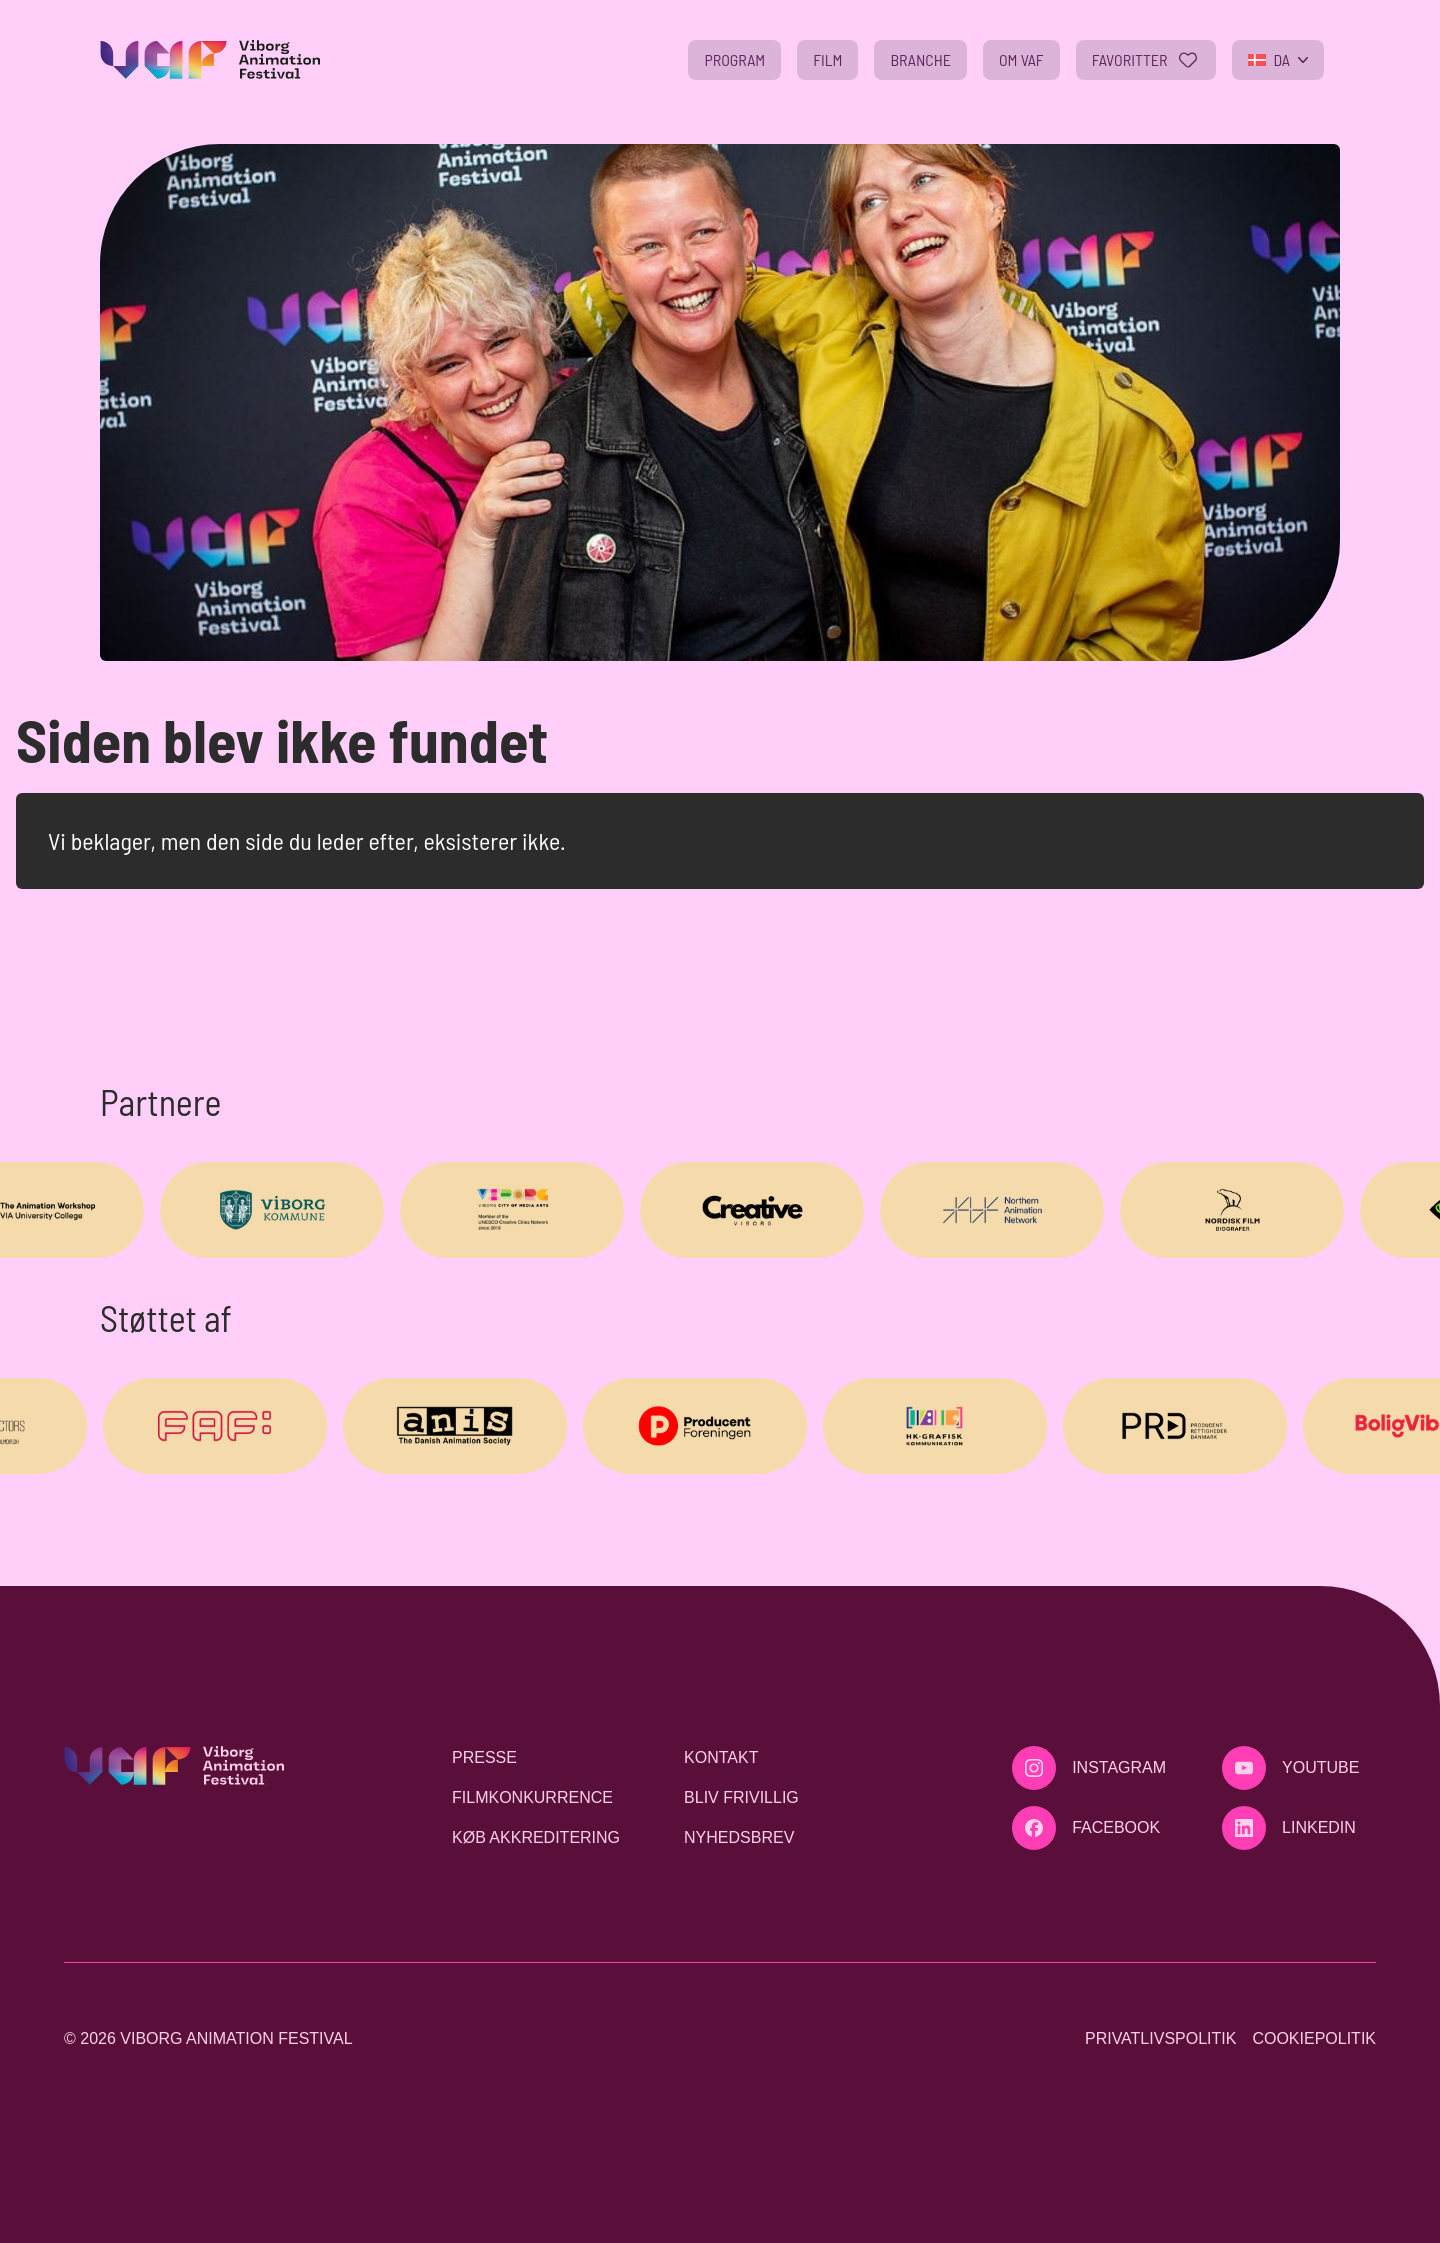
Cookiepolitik (1314, 2038)
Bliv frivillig (741, 1797)
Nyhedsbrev (739, 1837)
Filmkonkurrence (532, 1797)
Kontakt (721, 1757)
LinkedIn (1319, 1827)
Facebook (1116, 1827)
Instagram (1119, 1767)
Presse (484, 1757)
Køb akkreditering (536, 1837)
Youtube (1320, 1767)
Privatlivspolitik (1160, 2038)
